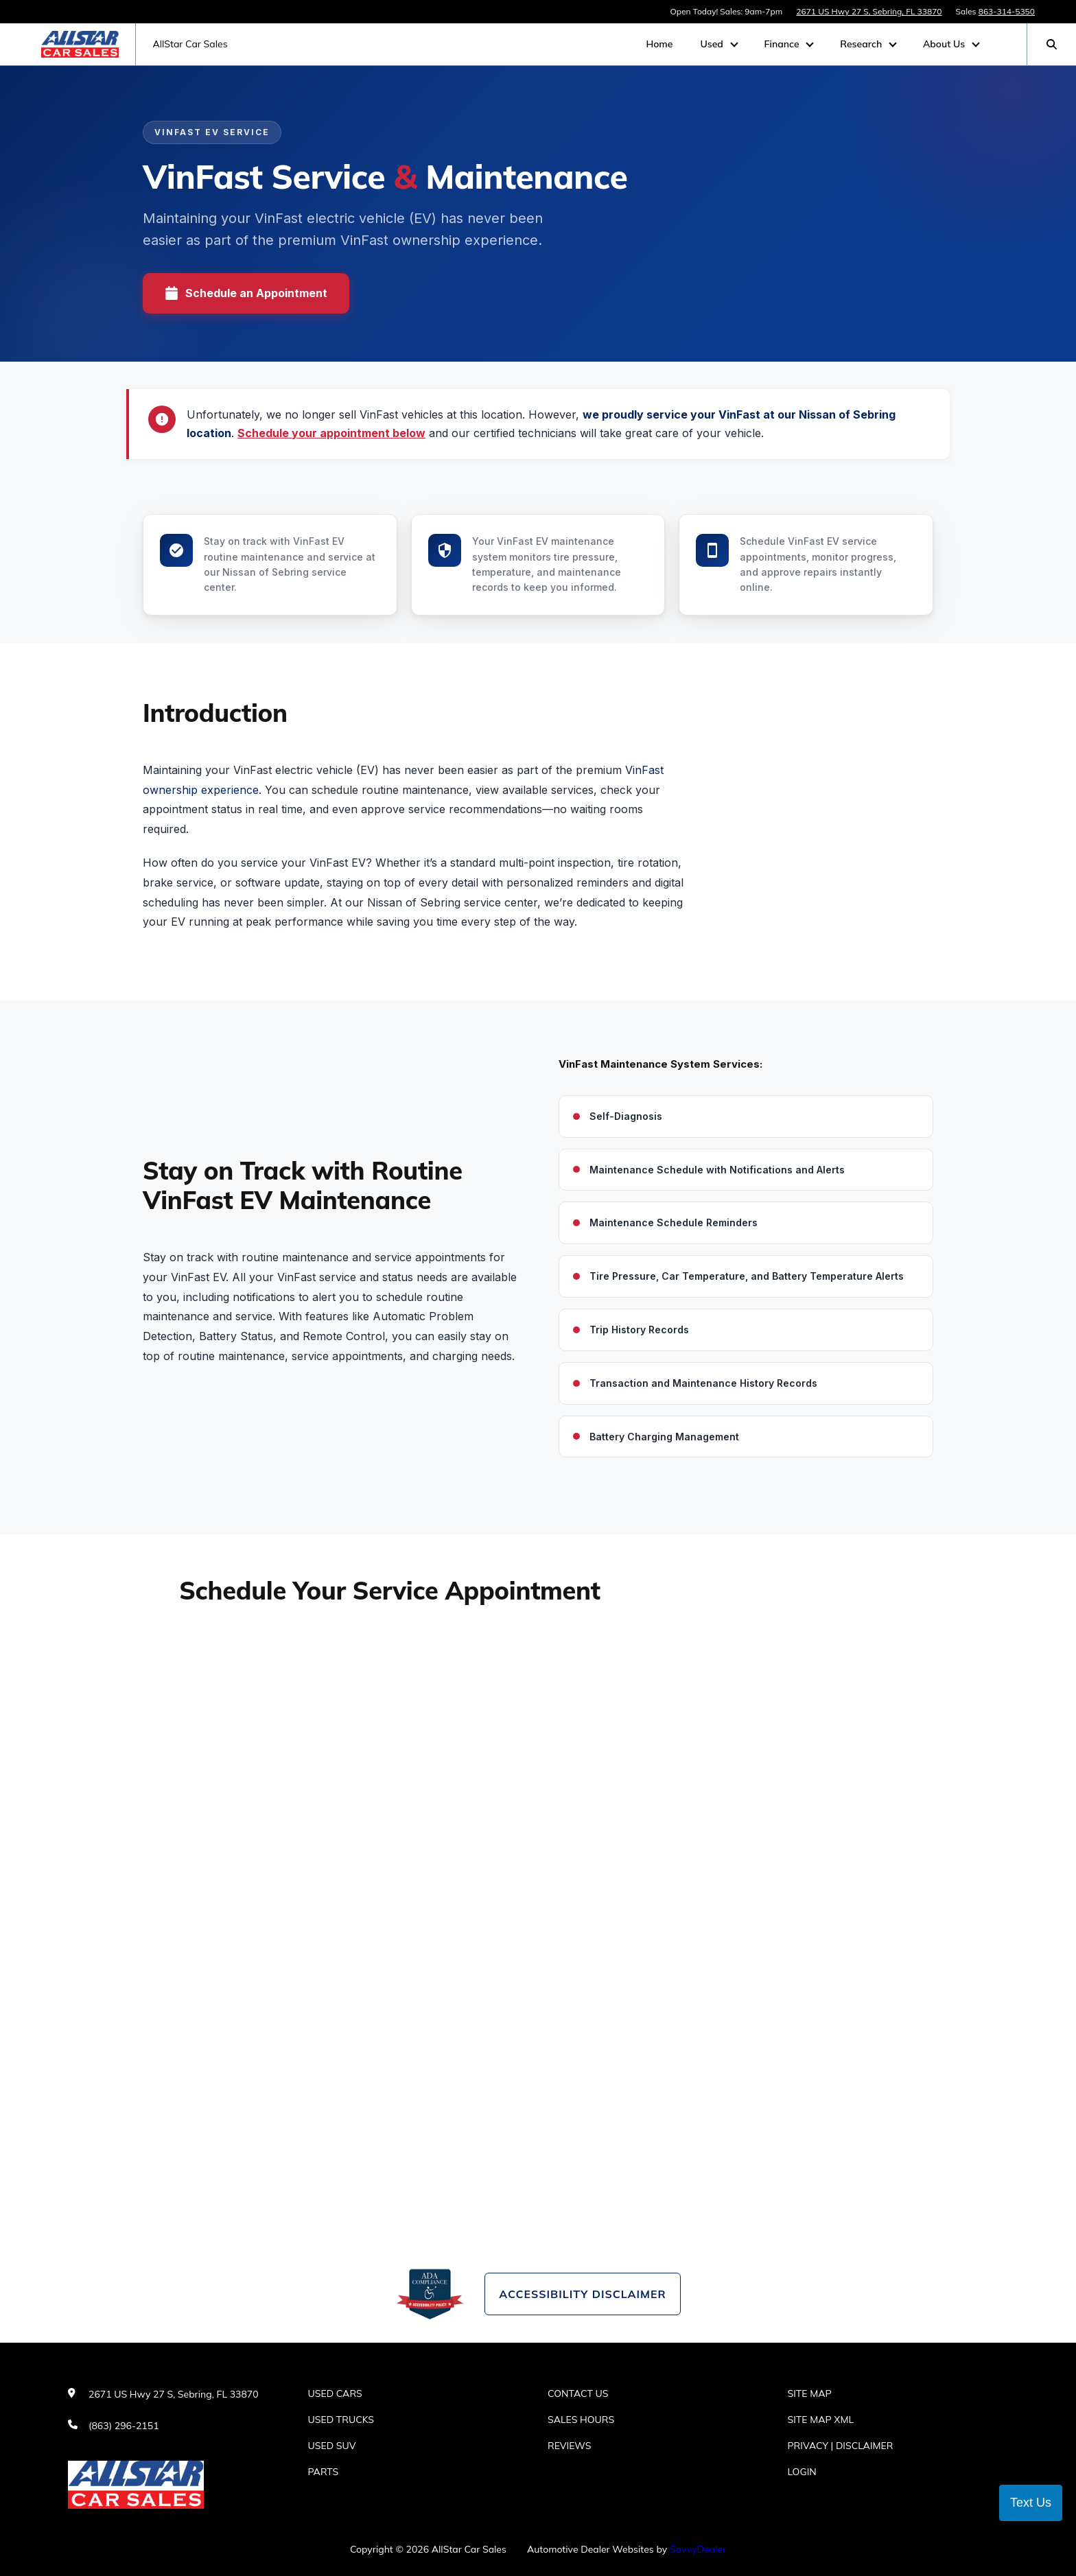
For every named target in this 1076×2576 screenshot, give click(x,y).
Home (659, 44)
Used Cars (335, 2393)
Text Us (1030, 2502)
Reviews (570, 2445)
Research (862, 44)
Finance (783, 44)
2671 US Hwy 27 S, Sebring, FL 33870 (868, 11)
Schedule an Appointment (246, 293)
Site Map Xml (821, 2419)
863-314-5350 (1007, 11)
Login (802, 2472)
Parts (323, 2472)
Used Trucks (341, 2419)
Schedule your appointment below (331, 433)
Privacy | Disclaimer (840, 2445)
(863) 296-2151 (124, 2426)
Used (712, 44)
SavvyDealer (698, 2549)
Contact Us (578, 2393)
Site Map (810, 2393)
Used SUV (332, 2445)
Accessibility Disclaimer (582, 2294)
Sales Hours (581, 2419)
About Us (945, 44)
